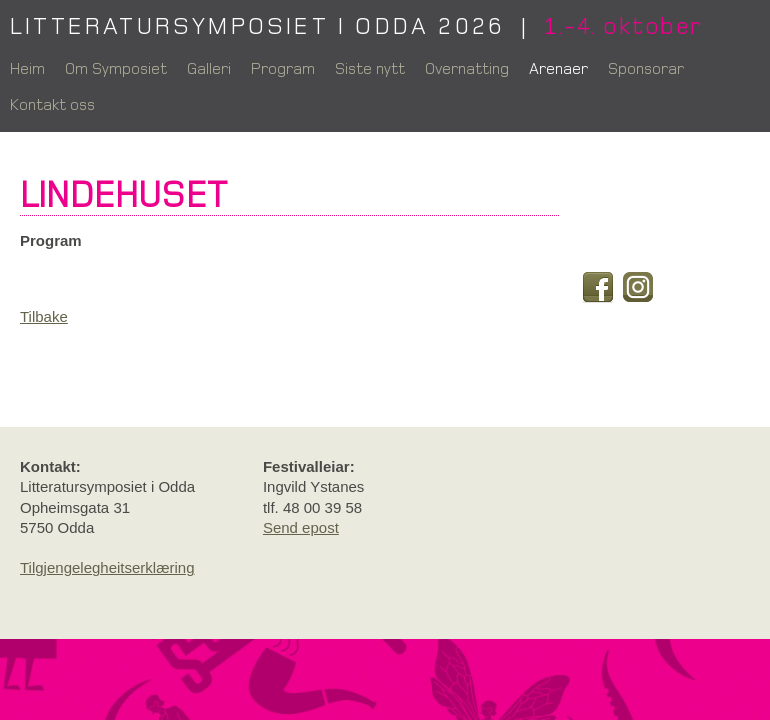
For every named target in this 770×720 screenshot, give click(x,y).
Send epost (301, 527)
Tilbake (44, 316)
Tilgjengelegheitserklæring (107, 567)
